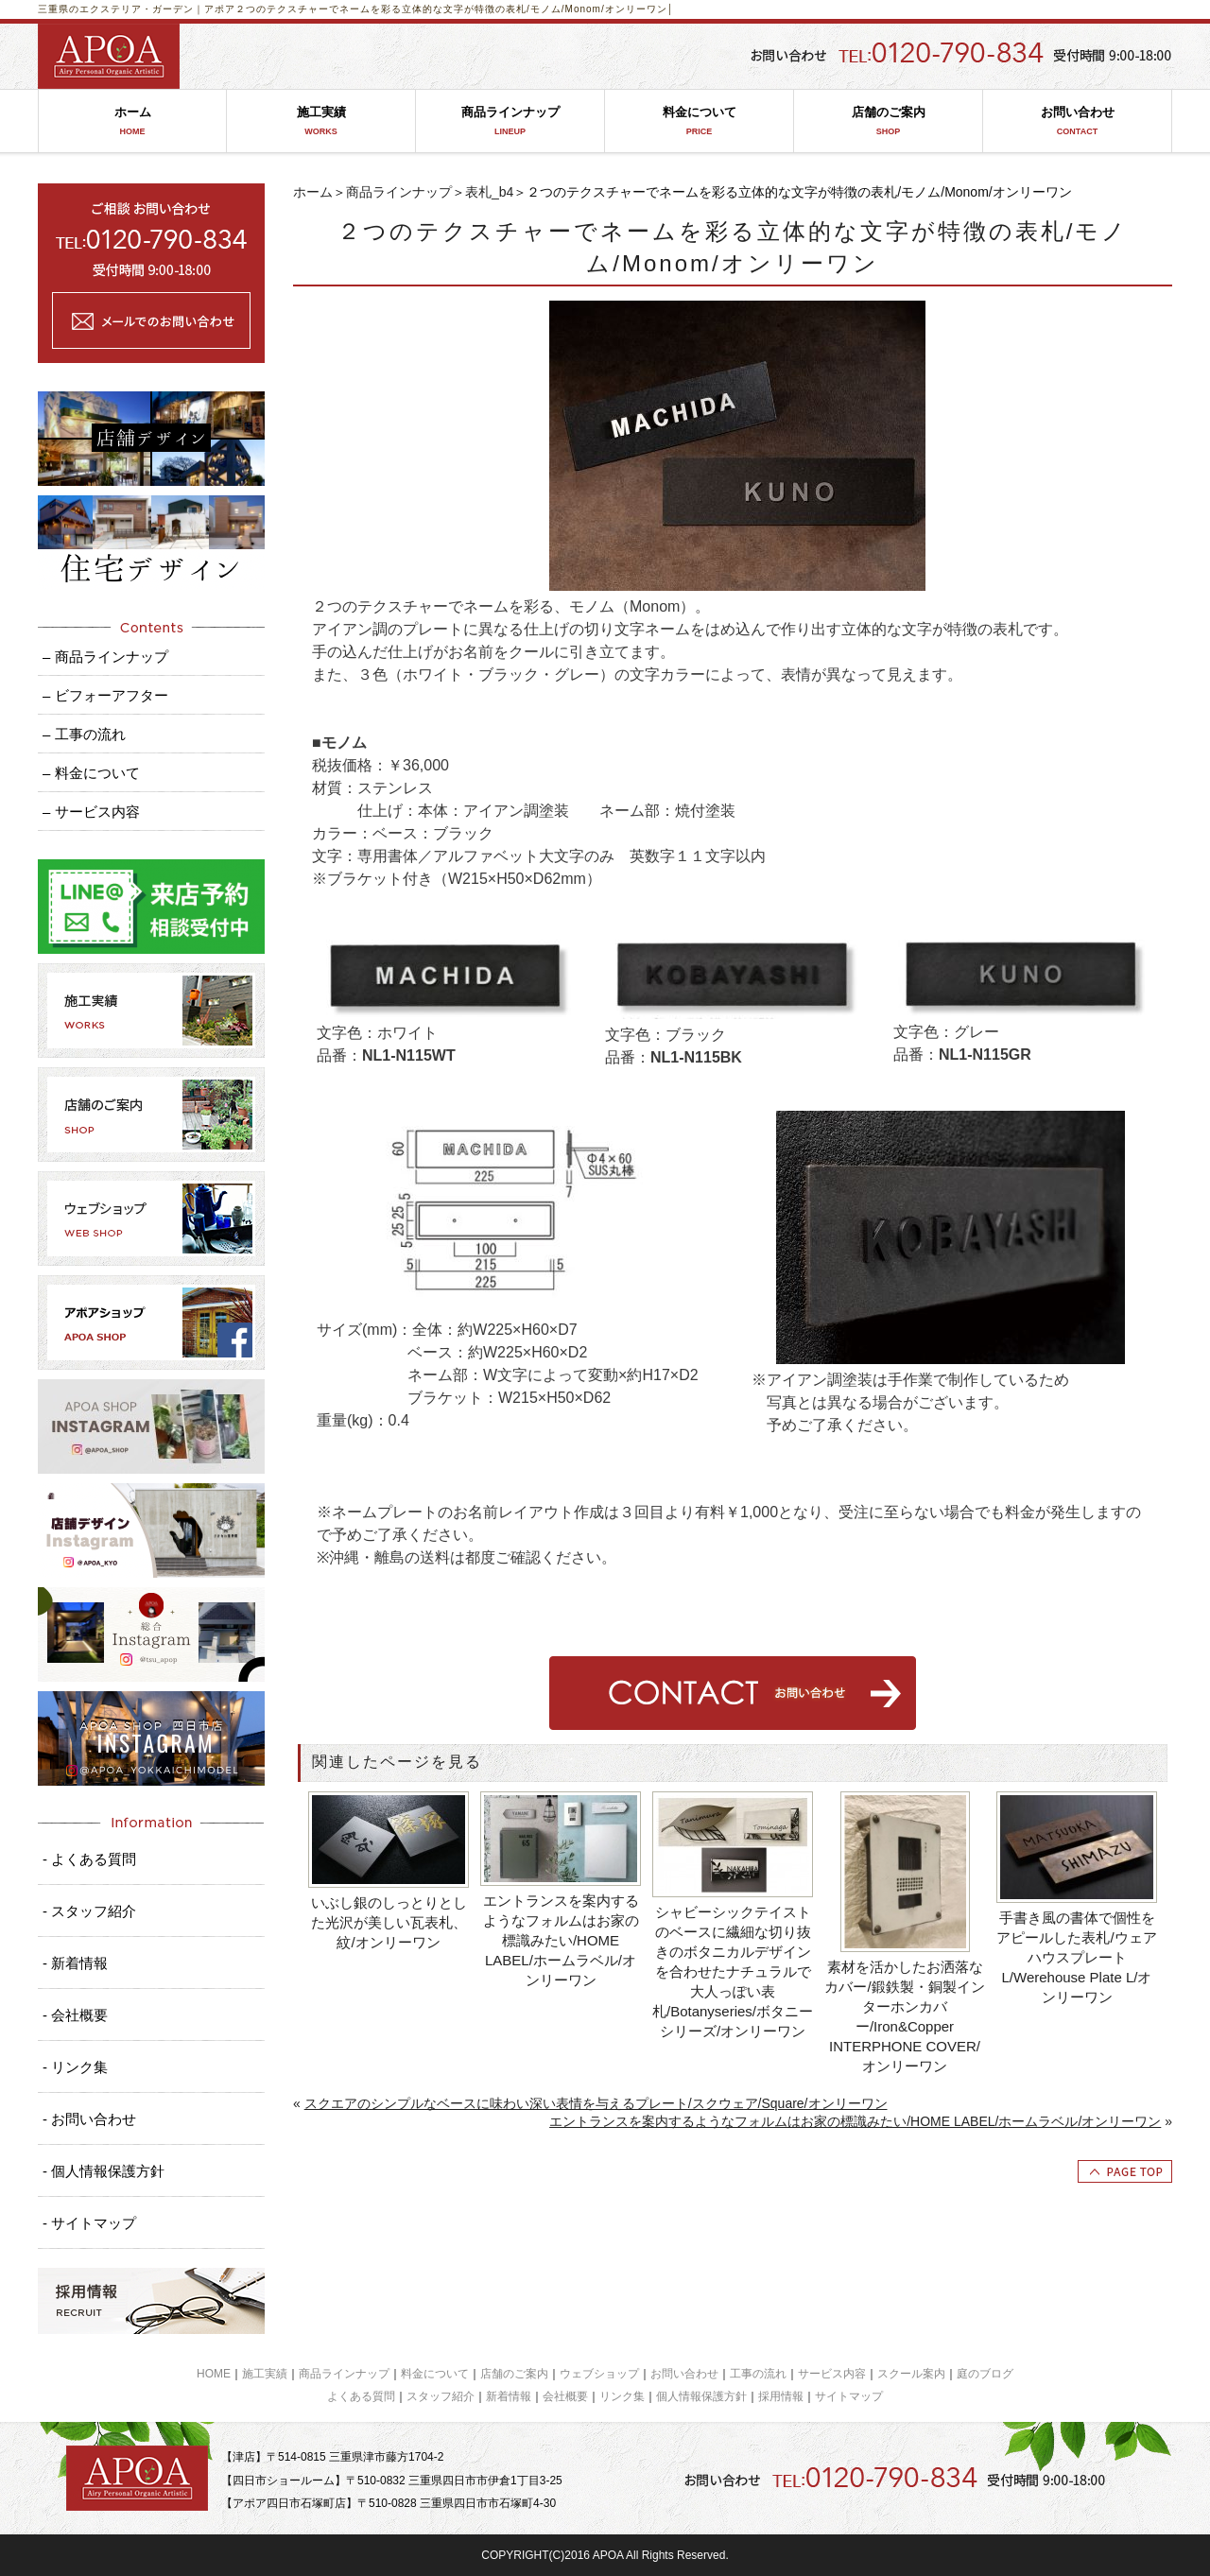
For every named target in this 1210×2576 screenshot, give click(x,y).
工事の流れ (758, 2373)
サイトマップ (849, 2396)
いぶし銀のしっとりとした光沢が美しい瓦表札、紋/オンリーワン (389, 1922)
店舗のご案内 (888, 121)
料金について (699, 121)
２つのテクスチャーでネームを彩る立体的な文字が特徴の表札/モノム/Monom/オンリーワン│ (454, 9)
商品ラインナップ (510, 121)
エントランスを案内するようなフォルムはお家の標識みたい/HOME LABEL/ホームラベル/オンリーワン (561, 1940)
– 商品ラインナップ (105, 656)
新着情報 (508, 2396)
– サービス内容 (91, 812)
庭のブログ (985, 2373)
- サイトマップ (89, 2223)
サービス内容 (832, 2373)
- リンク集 (75, 2067)
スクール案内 (911, 2373)
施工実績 (321, 121)
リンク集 (622, 2396)
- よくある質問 (89, 1859)
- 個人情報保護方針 (103, 2171)
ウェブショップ (599, 2373)
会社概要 (565, 2396)
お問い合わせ (1077, 121)
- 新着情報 (75, 1963)
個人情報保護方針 (701, 2396)
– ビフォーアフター (105, 695)
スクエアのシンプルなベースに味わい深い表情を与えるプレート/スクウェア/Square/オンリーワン (596, 2103)
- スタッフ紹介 (89, 1911)
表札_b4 (489, 191)
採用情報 (781, 2396)
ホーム (132, 121)
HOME (214, 2373)
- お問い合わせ (89, 2119)
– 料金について (91, 773)
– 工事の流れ (84, 734)
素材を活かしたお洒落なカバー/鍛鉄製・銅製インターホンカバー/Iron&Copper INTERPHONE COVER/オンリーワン (904, 2016)
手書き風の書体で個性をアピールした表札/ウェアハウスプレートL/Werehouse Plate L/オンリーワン (1076, 1957)
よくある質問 (361, 2396)
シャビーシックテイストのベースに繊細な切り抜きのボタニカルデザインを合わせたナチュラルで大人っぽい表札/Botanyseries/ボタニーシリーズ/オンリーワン (732, 1971)
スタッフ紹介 (440, 2396)
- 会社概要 (75, 2015)
